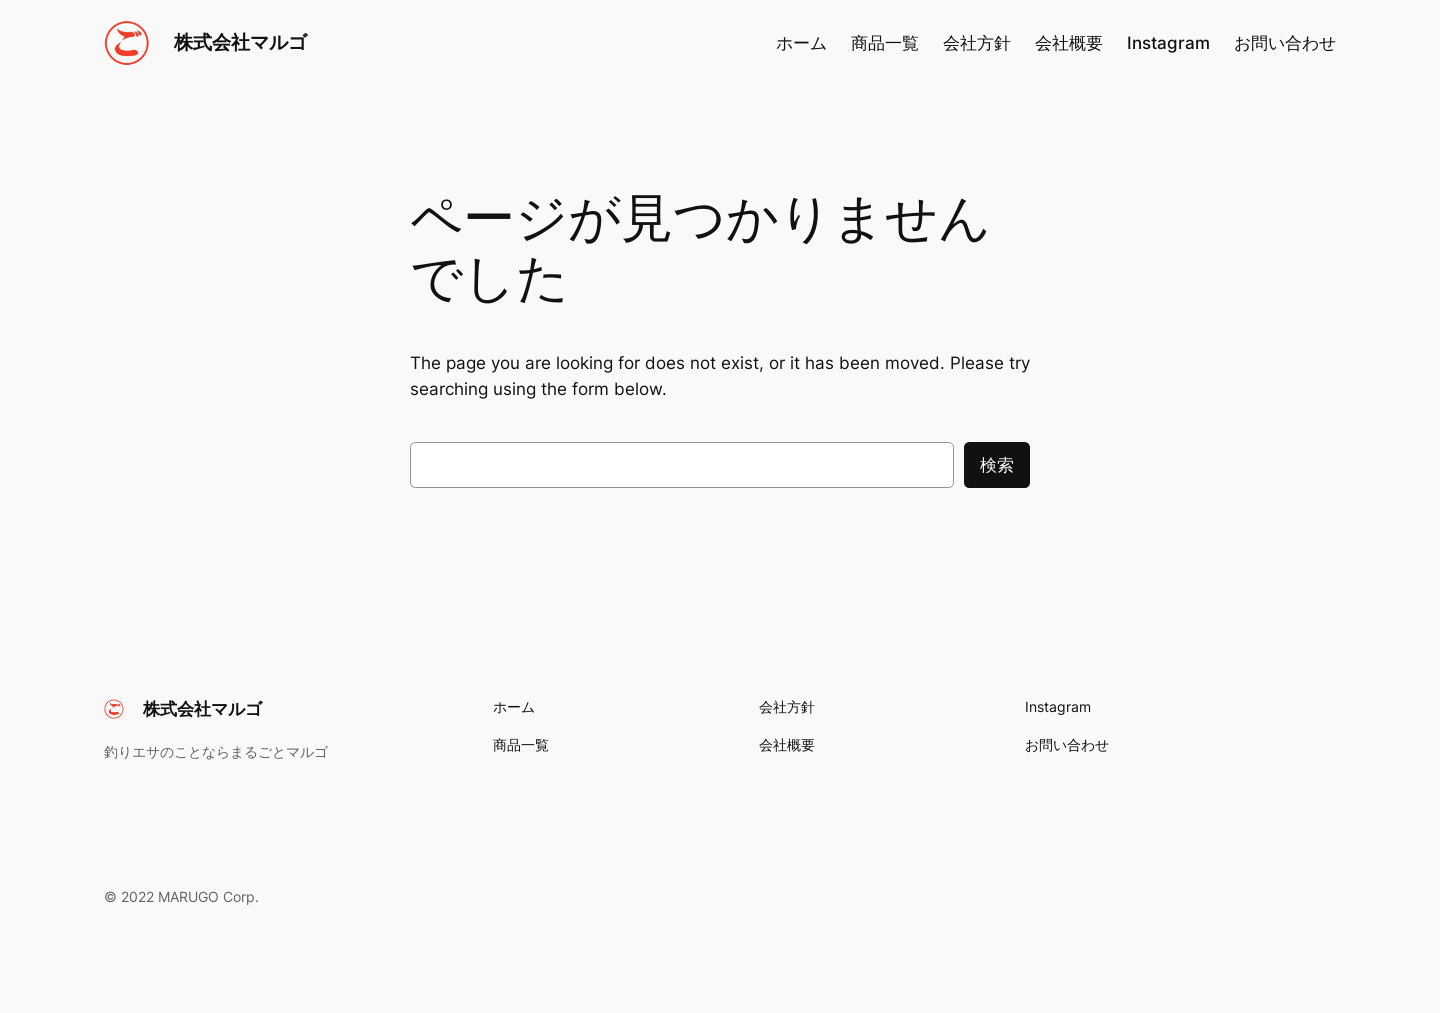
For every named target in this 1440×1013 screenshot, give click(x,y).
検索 (997, 465)
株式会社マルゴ (240, 42)
